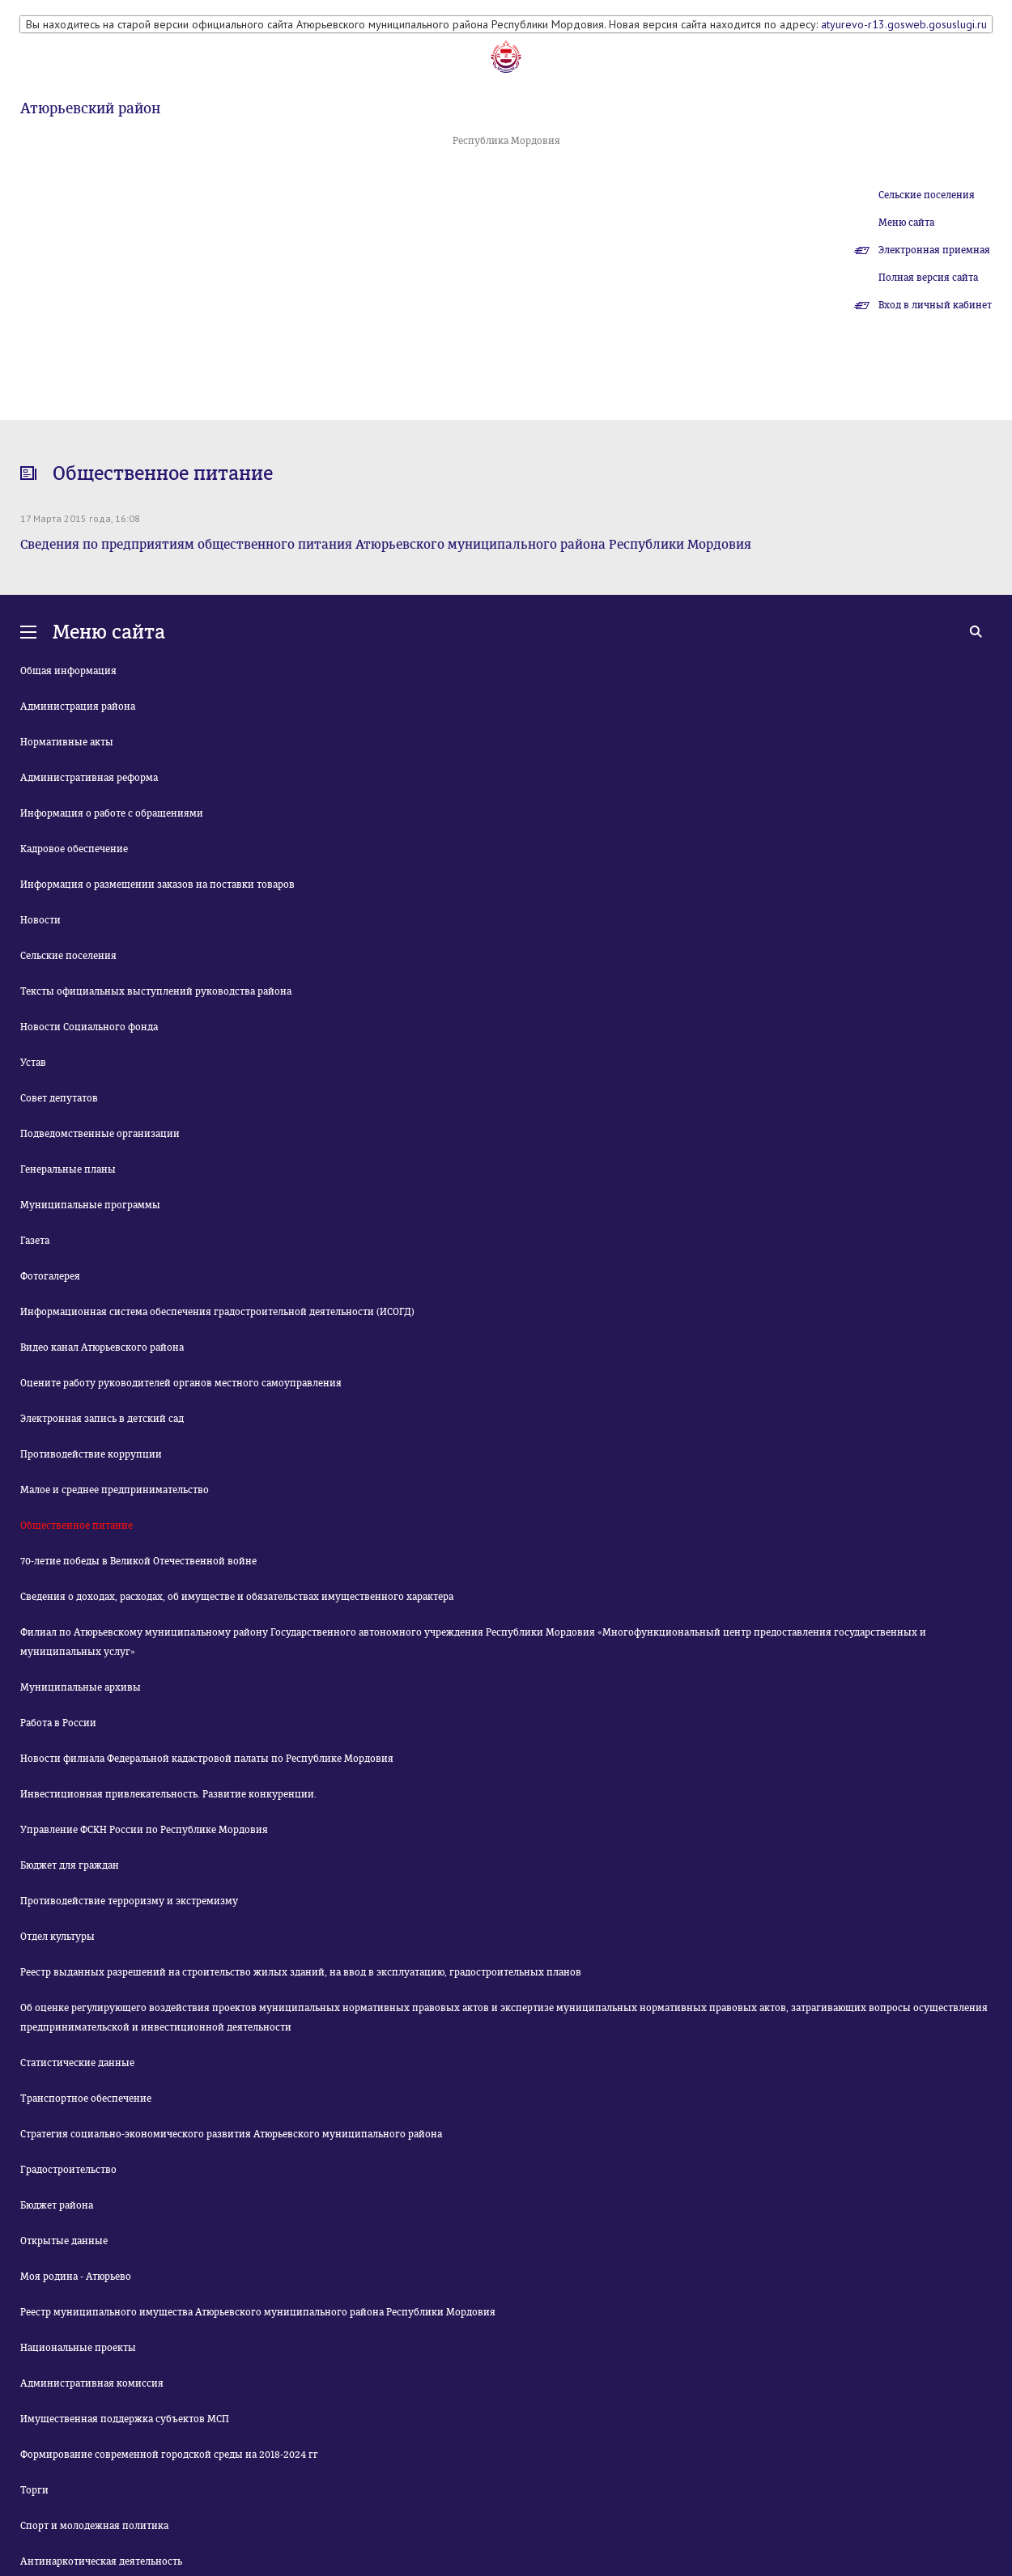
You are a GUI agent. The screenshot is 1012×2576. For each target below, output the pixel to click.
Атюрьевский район (90, 108)
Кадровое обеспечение (74, 849)
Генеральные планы (68, 1169)
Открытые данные (64, 2241)
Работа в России (58, 1723)
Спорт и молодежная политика (94, 2525)
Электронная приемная (934, 250)
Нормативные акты (66, 742)
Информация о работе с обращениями (111, 813)
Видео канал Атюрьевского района (102, 1347)
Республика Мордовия (506, 140)
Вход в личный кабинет (935, 305)
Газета (34, 1240)
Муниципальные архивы (80, 1687)
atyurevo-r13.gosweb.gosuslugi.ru (904, 24)
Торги (34, 2490)
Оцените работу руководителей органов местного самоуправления (181, 1383)
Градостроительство (68, 2169)
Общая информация (68, 671)
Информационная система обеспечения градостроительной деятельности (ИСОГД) (217, 1312)
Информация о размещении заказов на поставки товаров (157, 884)
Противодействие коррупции (91, 1454)
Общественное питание (76, 1525)
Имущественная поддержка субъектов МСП (124, 2419)
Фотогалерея (50, 1276)
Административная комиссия (92, 2383)
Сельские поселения (926, 195)
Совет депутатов (59, 1098)
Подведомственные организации (100, 1133)
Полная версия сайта (928, 277)
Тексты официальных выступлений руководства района (155, 991)
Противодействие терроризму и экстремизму (129, 1901)
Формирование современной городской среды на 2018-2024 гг (169, 2454)
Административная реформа (89, 777)
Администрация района (77, 706)
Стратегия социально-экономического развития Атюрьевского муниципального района (231, 2134)
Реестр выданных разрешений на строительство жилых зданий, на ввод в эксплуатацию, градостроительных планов (300, 1972)
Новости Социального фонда (89, 1027)
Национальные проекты (78, 2347)
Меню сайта (906, 222)
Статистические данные (77, 2063)
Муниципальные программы (90, 1205)
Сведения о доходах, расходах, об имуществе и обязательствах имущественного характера (236, 1596)
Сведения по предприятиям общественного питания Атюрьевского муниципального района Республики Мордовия (385, 544)
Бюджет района (56, 2205)
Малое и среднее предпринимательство (114, 1490)
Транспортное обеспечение (85, 2098)
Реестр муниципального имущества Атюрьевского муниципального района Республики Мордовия (257, 2312)
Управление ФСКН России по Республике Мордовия (144, 1829)
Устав (33, 1062)
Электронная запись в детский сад (102, 1418)
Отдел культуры (57, 1936)
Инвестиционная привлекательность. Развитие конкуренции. (168, 1794)
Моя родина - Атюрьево (75, 2276)
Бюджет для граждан (69, 1865)
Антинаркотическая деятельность (101, 2561)
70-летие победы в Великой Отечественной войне (138, 1561)
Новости (40, 920)
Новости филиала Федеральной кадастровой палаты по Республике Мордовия (206, 1758)
